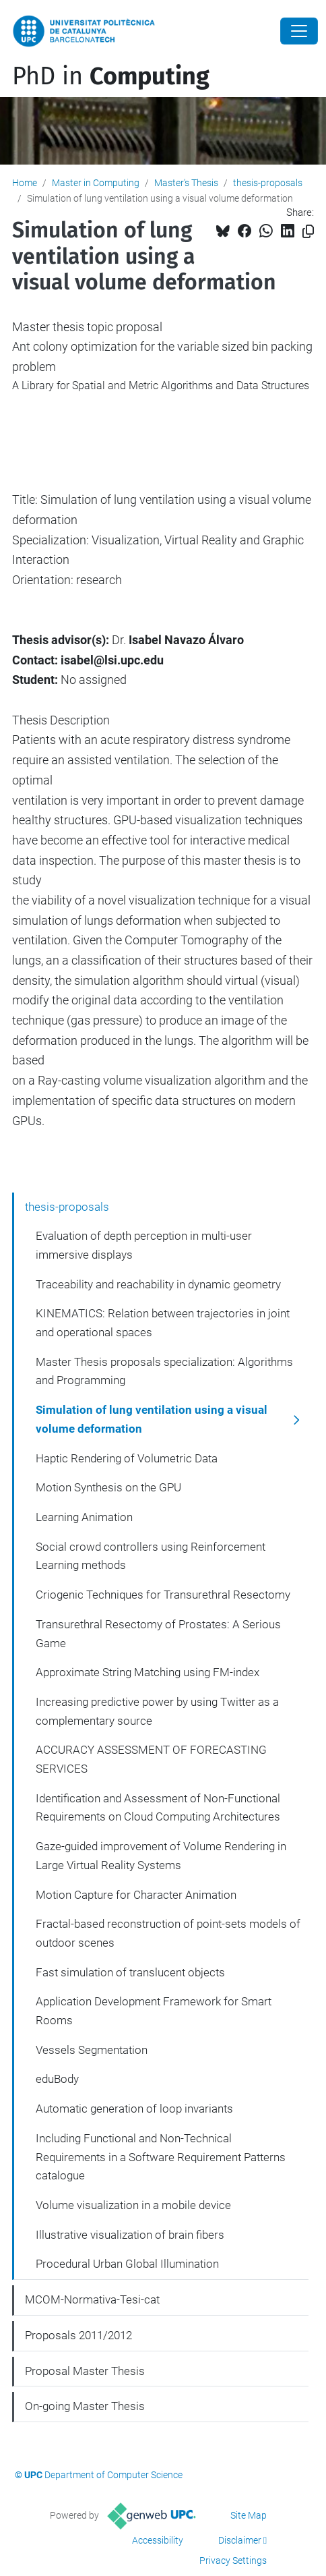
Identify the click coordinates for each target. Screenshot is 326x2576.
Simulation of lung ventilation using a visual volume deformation (151, 1419)
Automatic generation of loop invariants (134, 2108)
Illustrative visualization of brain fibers (130, 2234)
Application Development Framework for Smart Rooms (153, 2011)
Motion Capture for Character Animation (136, 1894)
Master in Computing (95, 182)
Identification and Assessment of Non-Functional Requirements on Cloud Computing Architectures (158, 1808)
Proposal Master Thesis (85, 2371)
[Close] (299, 31)
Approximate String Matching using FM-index (147, 1672)
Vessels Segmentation (92, 2050)
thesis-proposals (267, 182)
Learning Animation (84, 1517)
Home (24, 182)
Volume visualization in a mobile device (133, 2205)
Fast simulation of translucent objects (130, 1972)
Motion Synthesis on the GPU (108, 1487)
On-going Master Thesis (85, 2406)
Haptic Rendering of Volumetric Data (127, 1458)
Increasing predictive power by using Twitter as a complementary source (157, 1711)
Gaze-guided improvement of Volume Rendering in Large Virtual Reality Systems (161, 1855)
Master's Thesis (186, 182)
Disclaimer (239, 2540)
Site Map (248, 2515)
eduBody (57, 2079)
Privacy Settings (233, 2560)
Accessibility (157, 2540)
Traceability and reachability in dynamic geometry (158, 1284)
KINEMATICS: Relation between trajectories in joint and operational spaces (163, 1323)
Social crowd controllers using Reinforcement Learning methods (150, 1556)
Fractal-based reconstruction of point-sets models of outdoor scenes (168, 1933)
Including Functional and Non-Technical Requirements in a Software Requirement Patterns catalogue (161, 2156)
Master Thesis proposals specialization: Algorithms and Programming (164, 1371)
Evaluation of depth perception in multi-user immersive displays (144, 1245)
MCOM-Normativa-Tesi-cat (92, 2299)
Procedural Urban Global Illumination (127, 2263)
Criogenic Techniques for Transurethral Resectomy (163, 1594)
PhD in (110, 76)
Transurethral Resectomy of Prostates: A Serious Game (158, 1634)
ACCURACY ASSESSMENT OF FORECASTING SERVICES (151, 1759)
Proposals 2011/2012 (78, 2335)
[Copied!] (308, 231)
